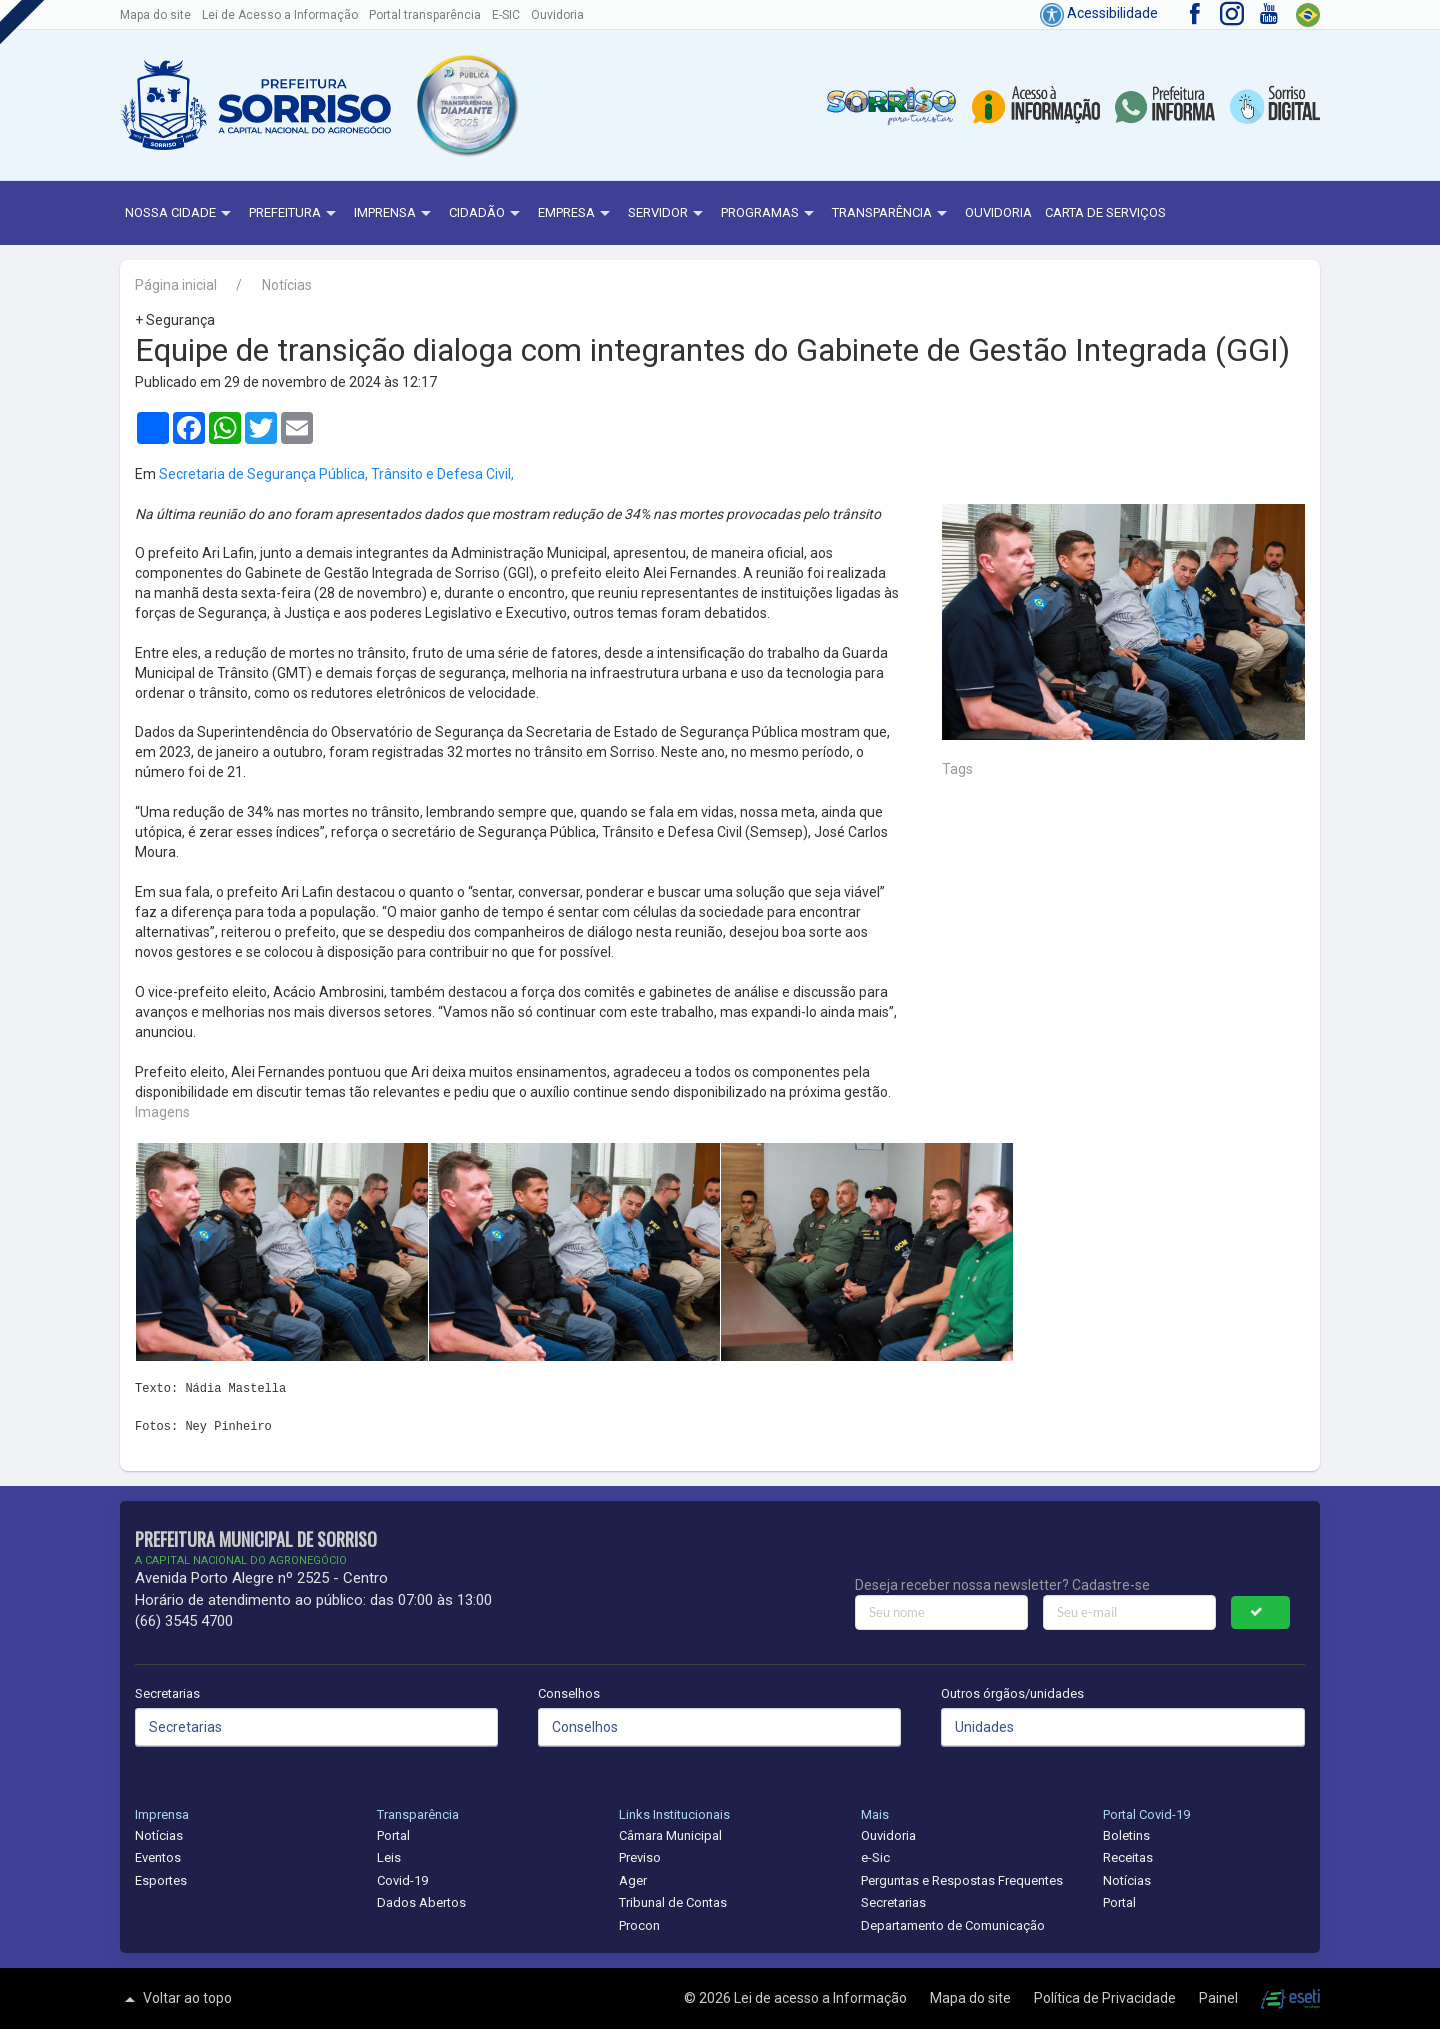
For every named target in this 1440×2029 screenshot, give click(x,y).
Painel (1220, 1998)
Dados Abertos (421, 1902)
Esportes (161, 1880)
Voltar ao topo (176, 1999)
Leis (389, 1857)
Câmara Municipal (670, 1835)
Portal (393, 1835)
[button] (466, 105)
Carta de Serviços (1105, 212)
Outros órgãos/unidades (1012, 1693)
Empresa (576, 214)
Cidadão (487, 214)
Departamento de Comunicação (953, 1925)
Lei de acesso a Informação (822, 1998)
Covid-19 (402, 1880)
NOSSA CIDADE (180, 214)
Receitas (1128, 1857)
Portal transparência (425, 15)
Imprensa (395, 214)
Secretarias (167, 1693)
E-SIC (506, 15)
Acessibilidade (1099, 13)
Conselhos (569, 1693)
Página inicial (176, 285)
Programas (770, 214)
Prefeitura (295, 214)
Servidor (668, 214)
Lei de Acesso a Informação (280, 15)
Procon (639, 1925)
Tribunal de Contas (673, 1902)
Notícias (287, 285)
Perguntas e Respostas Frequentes (962, 1880)
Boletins (1126, 1835)
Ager (633, 1880)
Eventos (158, 1857)
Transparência (892, 214)
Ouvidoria (557, 15)
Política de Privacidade (1106, 1998)
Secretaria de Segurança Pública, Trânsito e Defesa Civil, (336, 474)
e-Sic (875, 1857)
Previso (640, 1857)
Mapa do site (155, 15)
